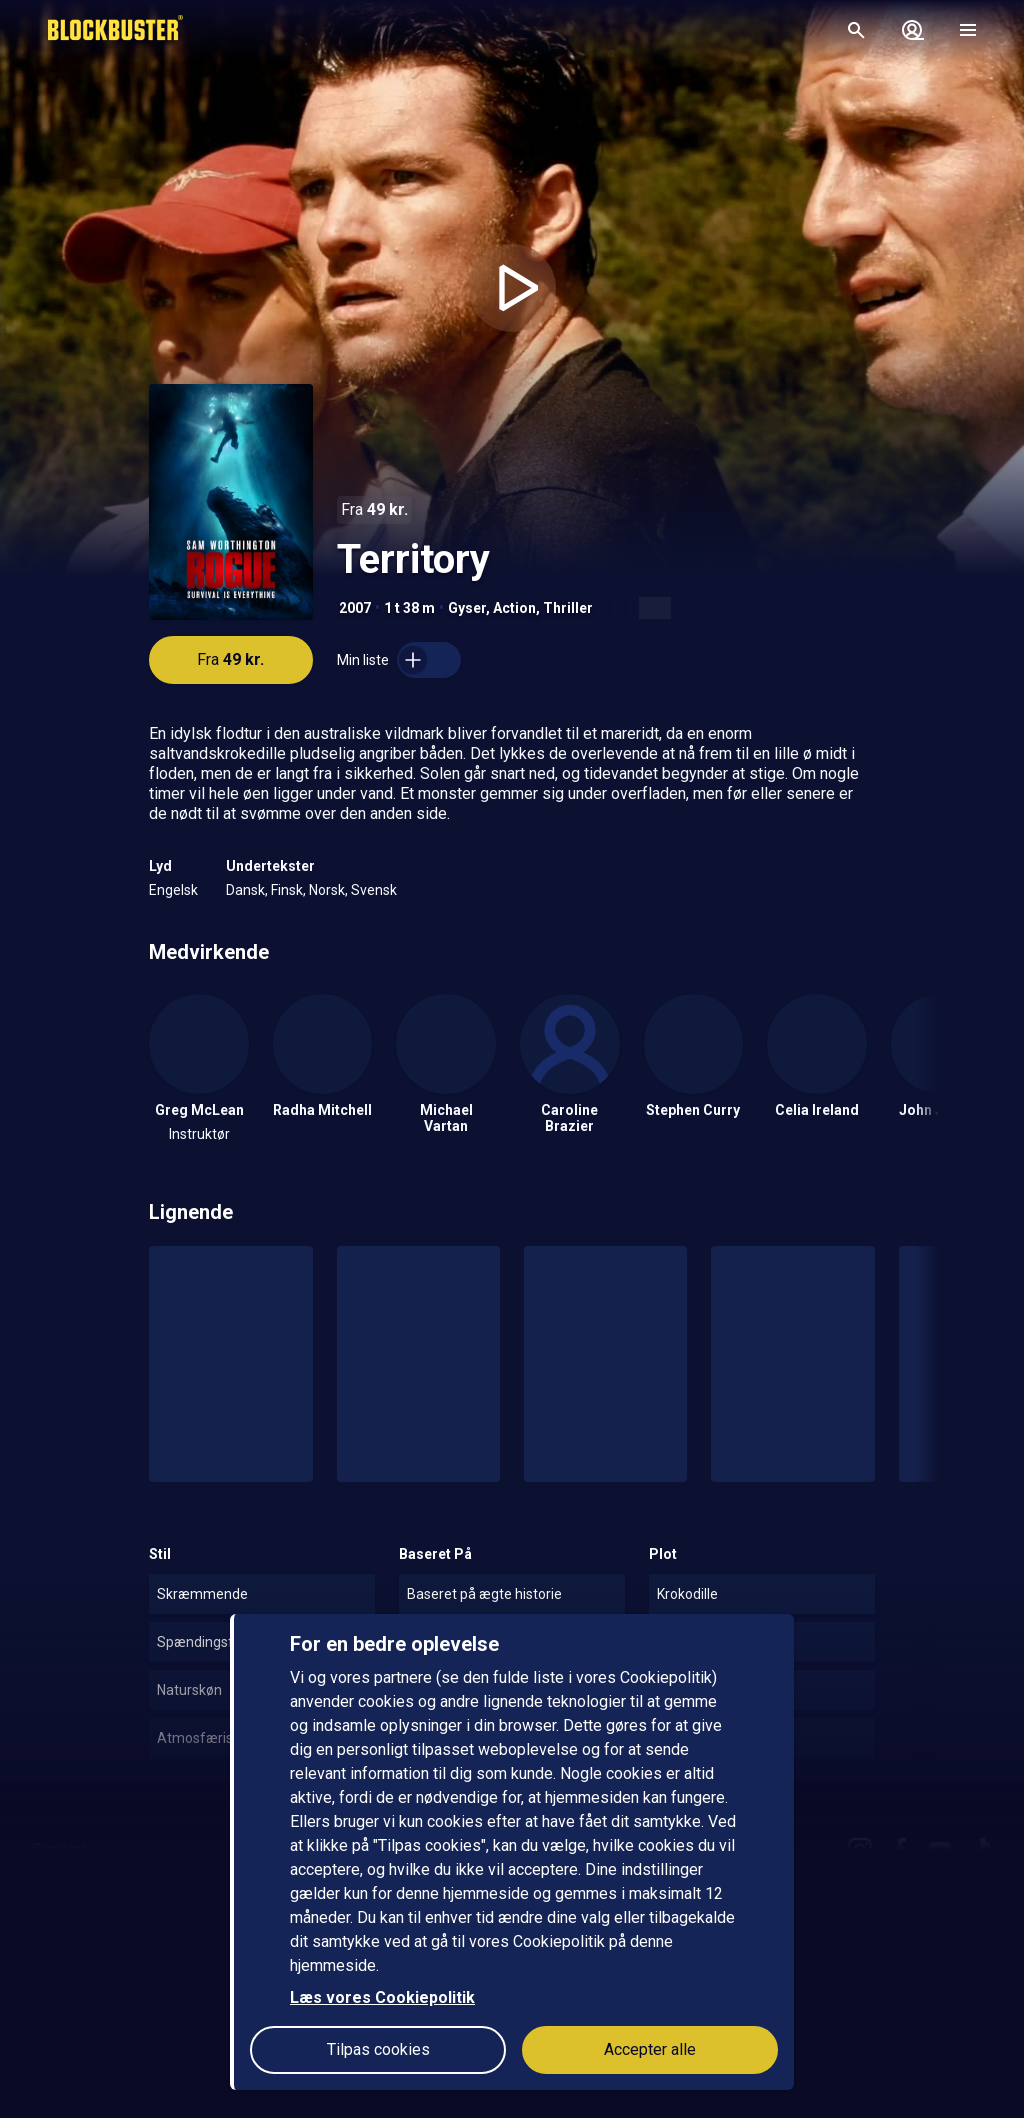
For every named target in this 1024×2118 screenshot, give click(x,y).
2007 (355, 608)
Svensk (374, 890)
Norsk (327, 890)
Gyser (467, 608)
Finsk (287, 890)
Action (514, 608)
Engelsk (173, 890)
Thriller (568, 608)
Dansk (245, 890)
